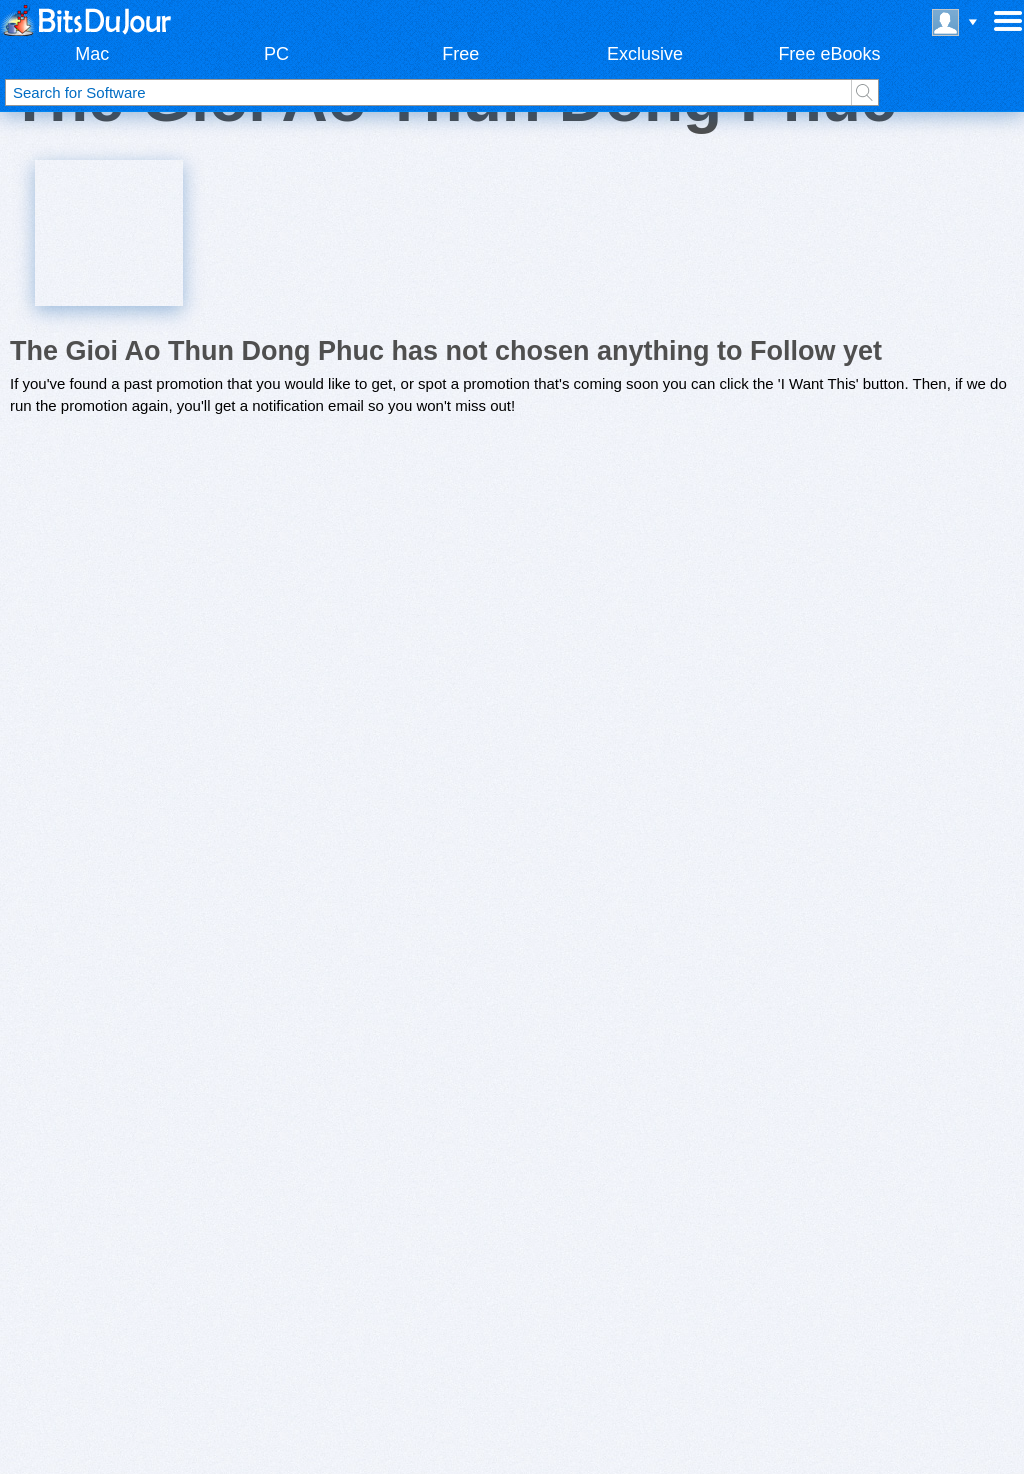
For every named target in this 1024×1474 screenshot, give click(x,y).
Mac (92, 54)
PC (276, 54)
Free (460, 54)
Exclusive (645, 54)
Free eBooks (829, 54)
